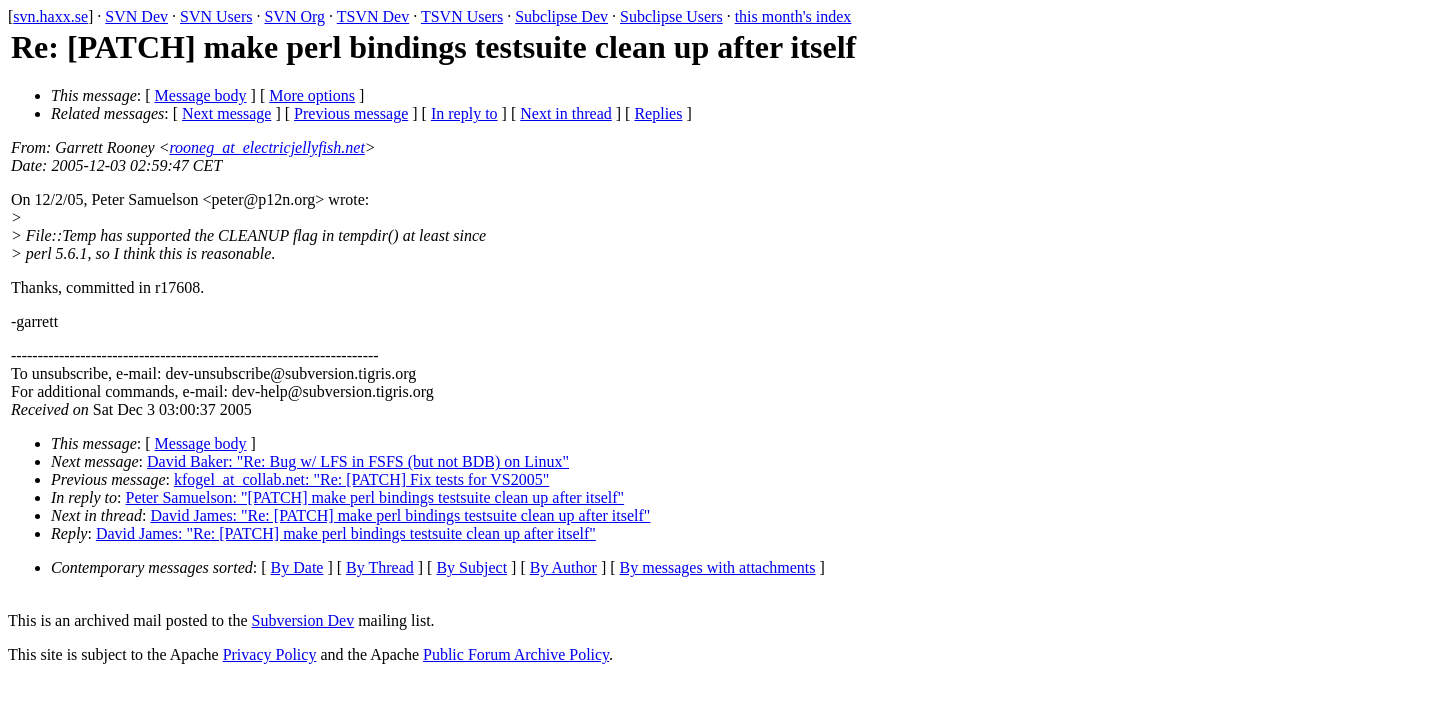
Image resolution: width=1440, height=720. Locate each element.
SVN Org (294, 16)
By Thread (380, 567)
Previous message (351, 113)
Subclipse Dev (561, 16)
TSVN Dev (373, 16)
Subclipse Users (671, 16)
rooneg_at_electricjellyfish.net (266, 147)
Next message (226, 113)
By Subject (471, 567)
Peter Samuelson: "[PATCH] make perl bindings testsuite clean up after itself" (375, 497)
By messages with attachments (718, 567)
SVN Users (216, 16)
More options (312, 95)
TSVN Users (462, 16)
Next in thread (566, 113)
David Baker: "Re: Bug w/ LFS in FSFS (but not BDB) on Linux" (358, 461)
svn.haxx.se (50, 16)
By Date (297, 567)
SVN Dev (136, 16)
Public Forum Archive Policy (516, 654)
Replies (658, 113)
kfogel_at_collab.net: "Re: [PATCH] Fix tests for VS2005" (361, 479)
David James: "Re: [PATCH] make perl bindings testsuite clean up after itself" (400, 515)
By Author (563, 567)
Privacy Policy (270, 654)
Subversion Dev (303, 620)
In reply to (464, 113)
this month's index (793, 16)
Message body (201, 95)
